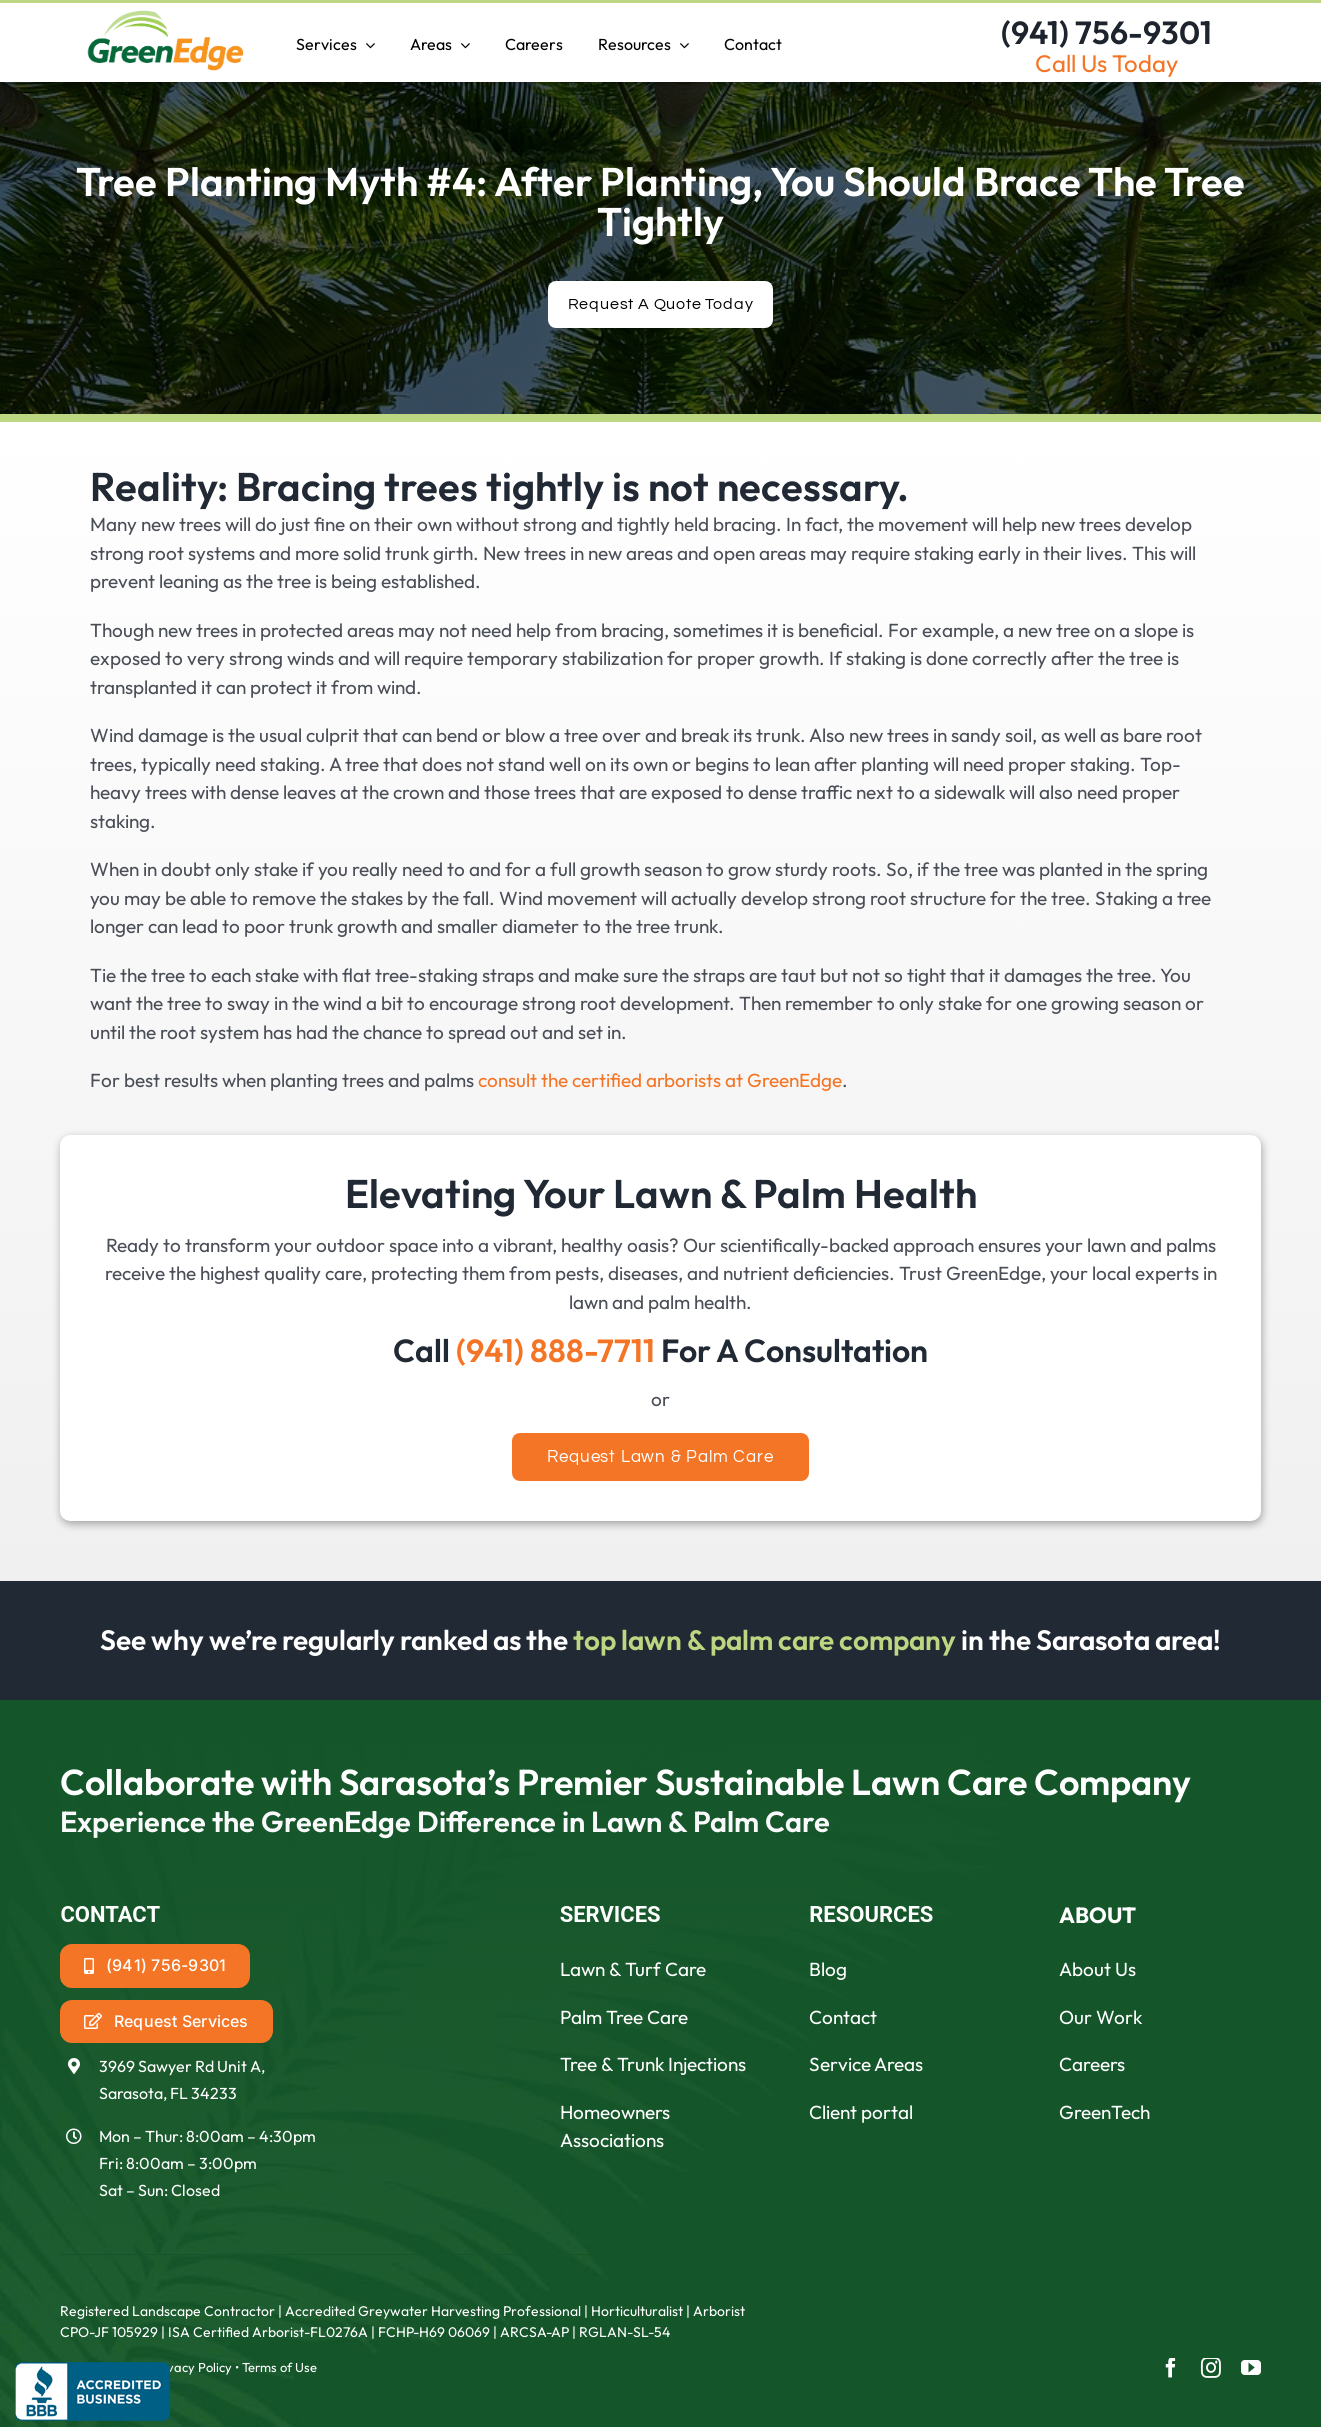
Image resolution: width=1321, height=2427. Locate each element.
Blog (828, 1969)
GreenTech (1104, 2112)
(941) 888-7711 (555, 1350)
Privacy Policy (191, 2367)
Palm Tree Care (624, 2017)
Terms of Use (279, 2367)
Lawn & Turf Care (633, 1969)
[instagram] (1211, 2368)
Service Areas (866, 2064)
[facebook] (1171, 2368)
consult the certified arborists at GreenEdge (660, 1080)
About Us (1097, 1969)
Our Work (1100, 2017)
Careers (1092, 2064)
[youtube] (1251, 2368)
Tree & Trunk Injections (653, 2064)
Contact (843, 2017)
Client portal (861, 2112)
